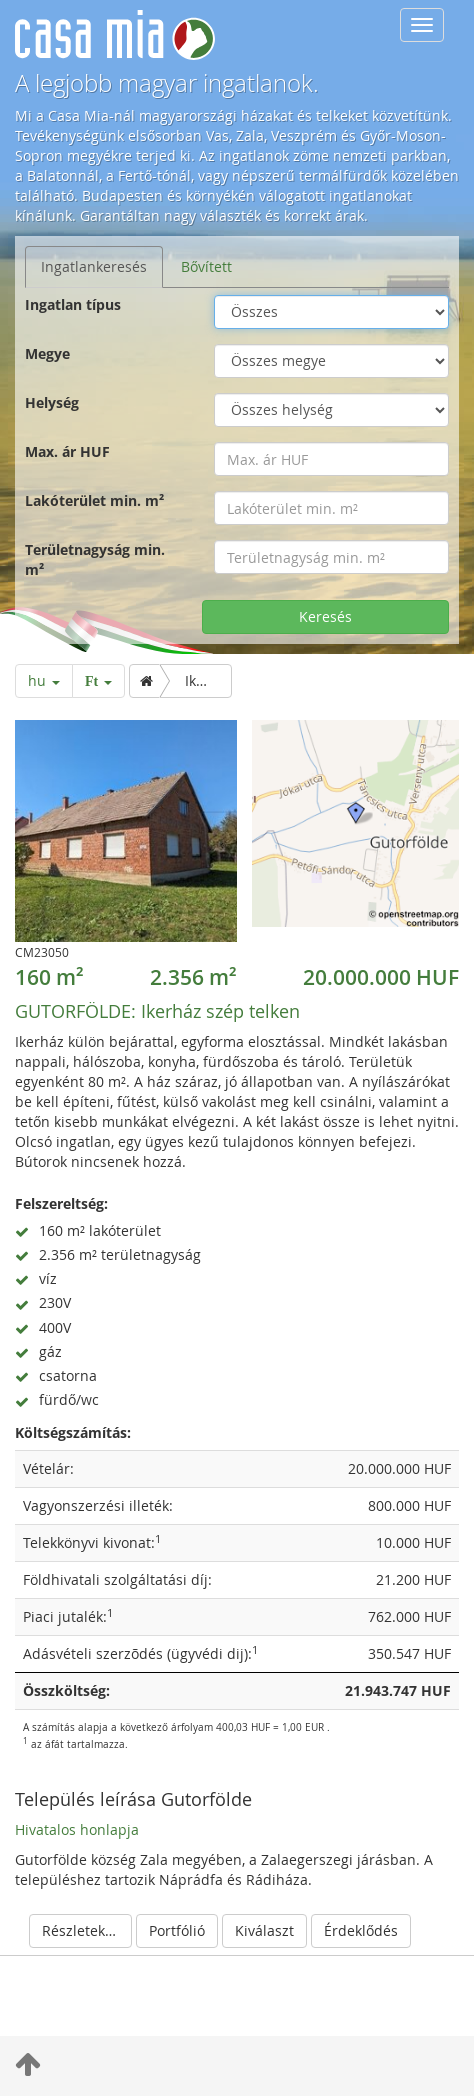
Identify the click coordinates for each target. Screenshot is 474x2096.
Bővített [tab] (206, 266)
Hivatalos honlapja (77, 1829)
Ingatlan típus (73, 304)
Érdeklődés (361, 1930)
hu (44, 680)
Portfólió (177, 1930)
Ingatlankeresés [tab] (94, 266)
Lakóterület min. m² (94, 500)
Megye (47, 353)
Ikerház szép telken (157, 1011)
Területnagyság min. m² (95, 559)
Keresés (325, 616)
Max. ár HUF (67, 451)
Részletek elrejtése (87, 1930)
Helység (52, 402)
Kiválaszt (264, 1930)
